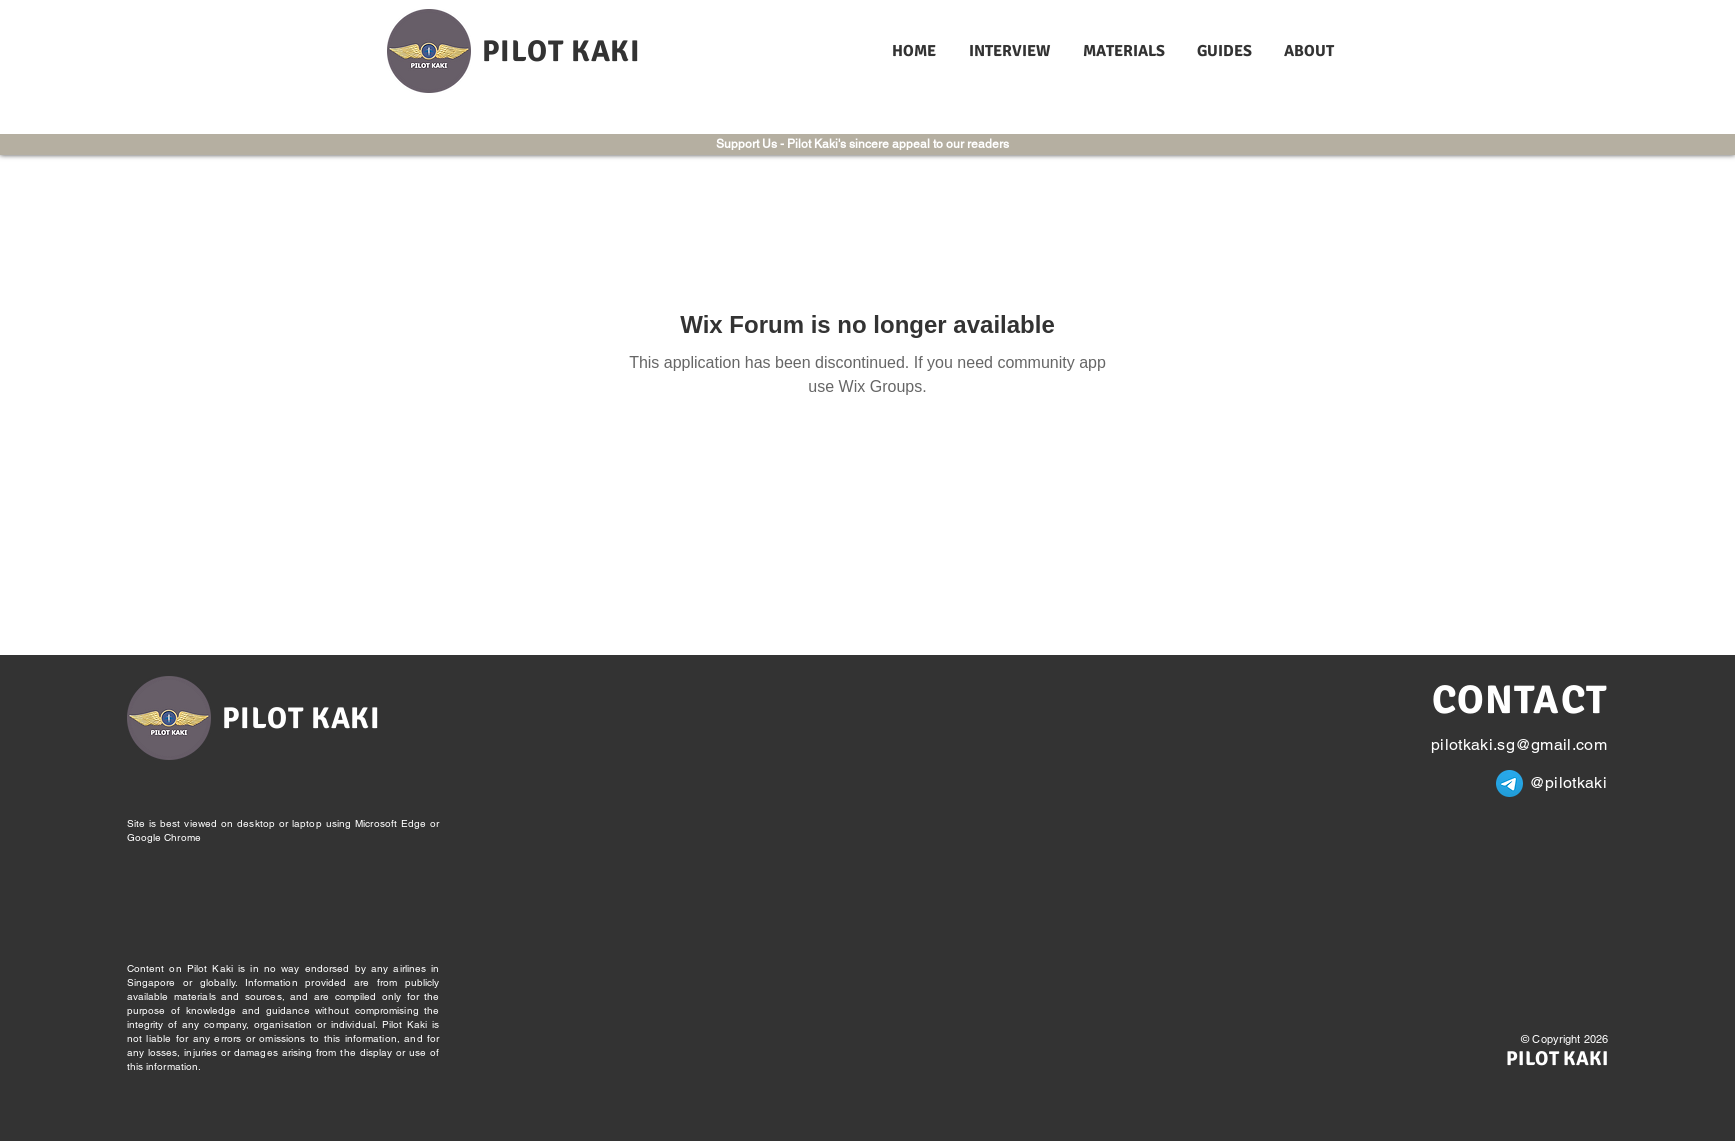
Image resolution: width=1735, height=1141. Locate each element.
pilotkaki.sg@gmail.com (1519, 744)
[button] (1011, 51)
